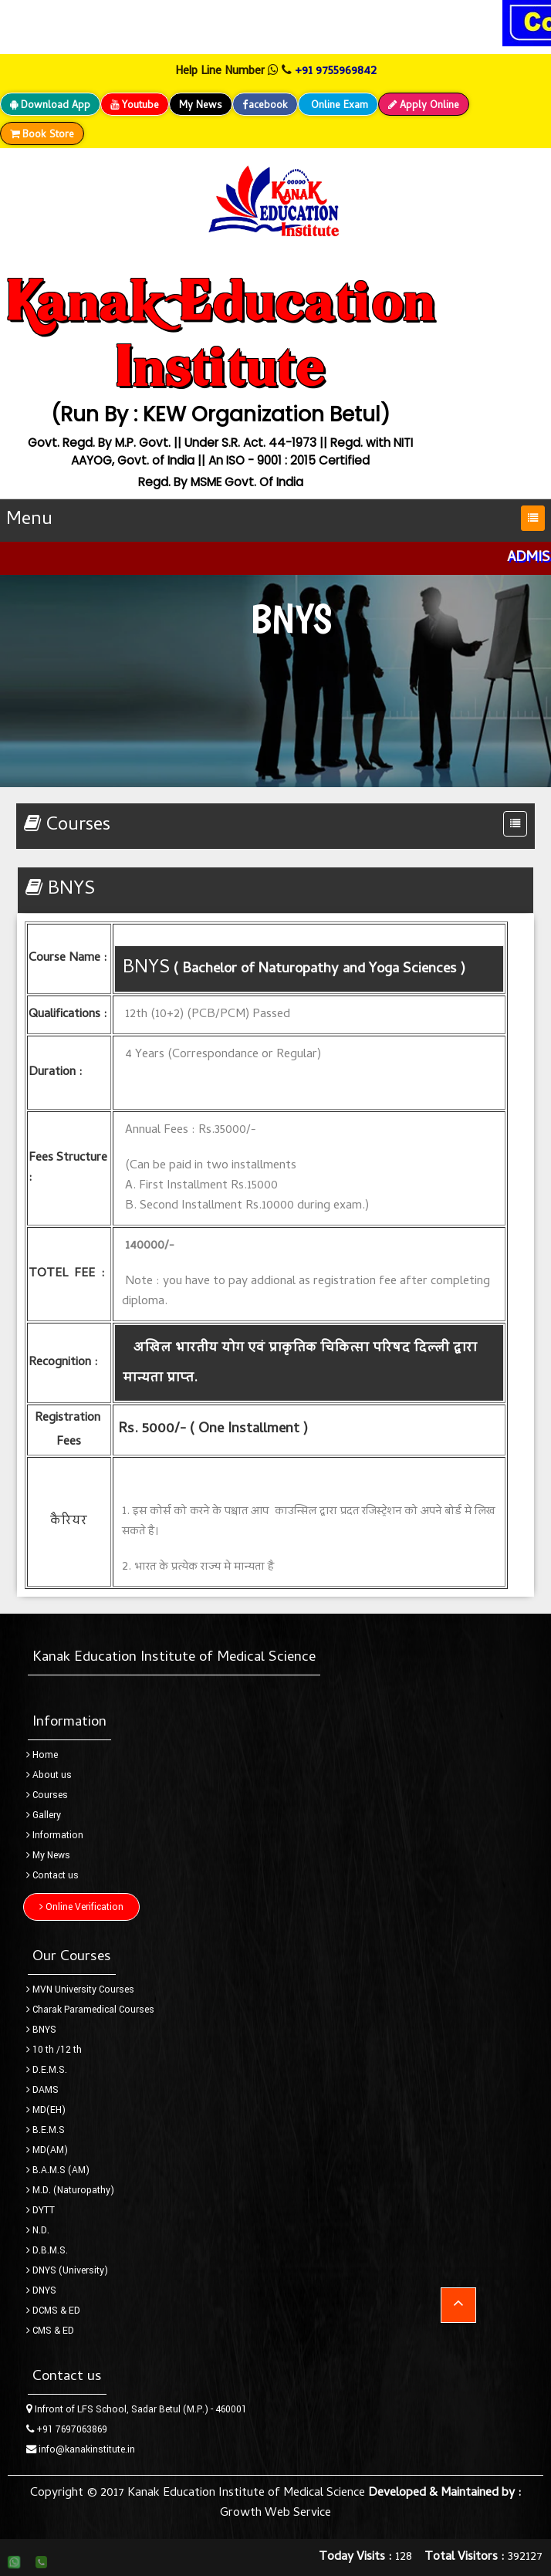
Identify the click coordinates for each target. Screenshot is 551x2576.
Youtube (134, 106)
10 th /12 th (54, 2050)
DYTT (40, 2210)
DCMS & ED (53, 2310)
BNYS (41, 2030)
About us (49, 1775)
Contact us (52, 1875)
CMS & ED (50, 2331)
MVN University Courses (80, 1989)
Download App (50, 106)
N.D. (37, 2230)
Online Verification (81, 1907)
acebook (265, 106)
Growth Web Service (275, 2513)
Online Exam (338, 106)
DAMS (42, 2090)
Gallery (43, 1815)
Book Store (42, 135)
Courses (47, 1795)
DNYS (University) (67, 2270)
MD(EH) (46, 2110)
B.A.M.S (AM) (58, 2170)
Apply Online (423, 106)
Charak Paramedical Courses (90, 2010)
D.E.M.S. (46, 2070)
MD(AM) (47, 2150)
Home (42, 1755)
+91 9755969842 (336, 72)
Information (54, 1835)
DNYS (41, 2290)
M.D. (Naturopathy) (70, 2190)
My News (200, 106)
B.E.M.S (45, 2130)
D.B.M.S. (47, 2250)
